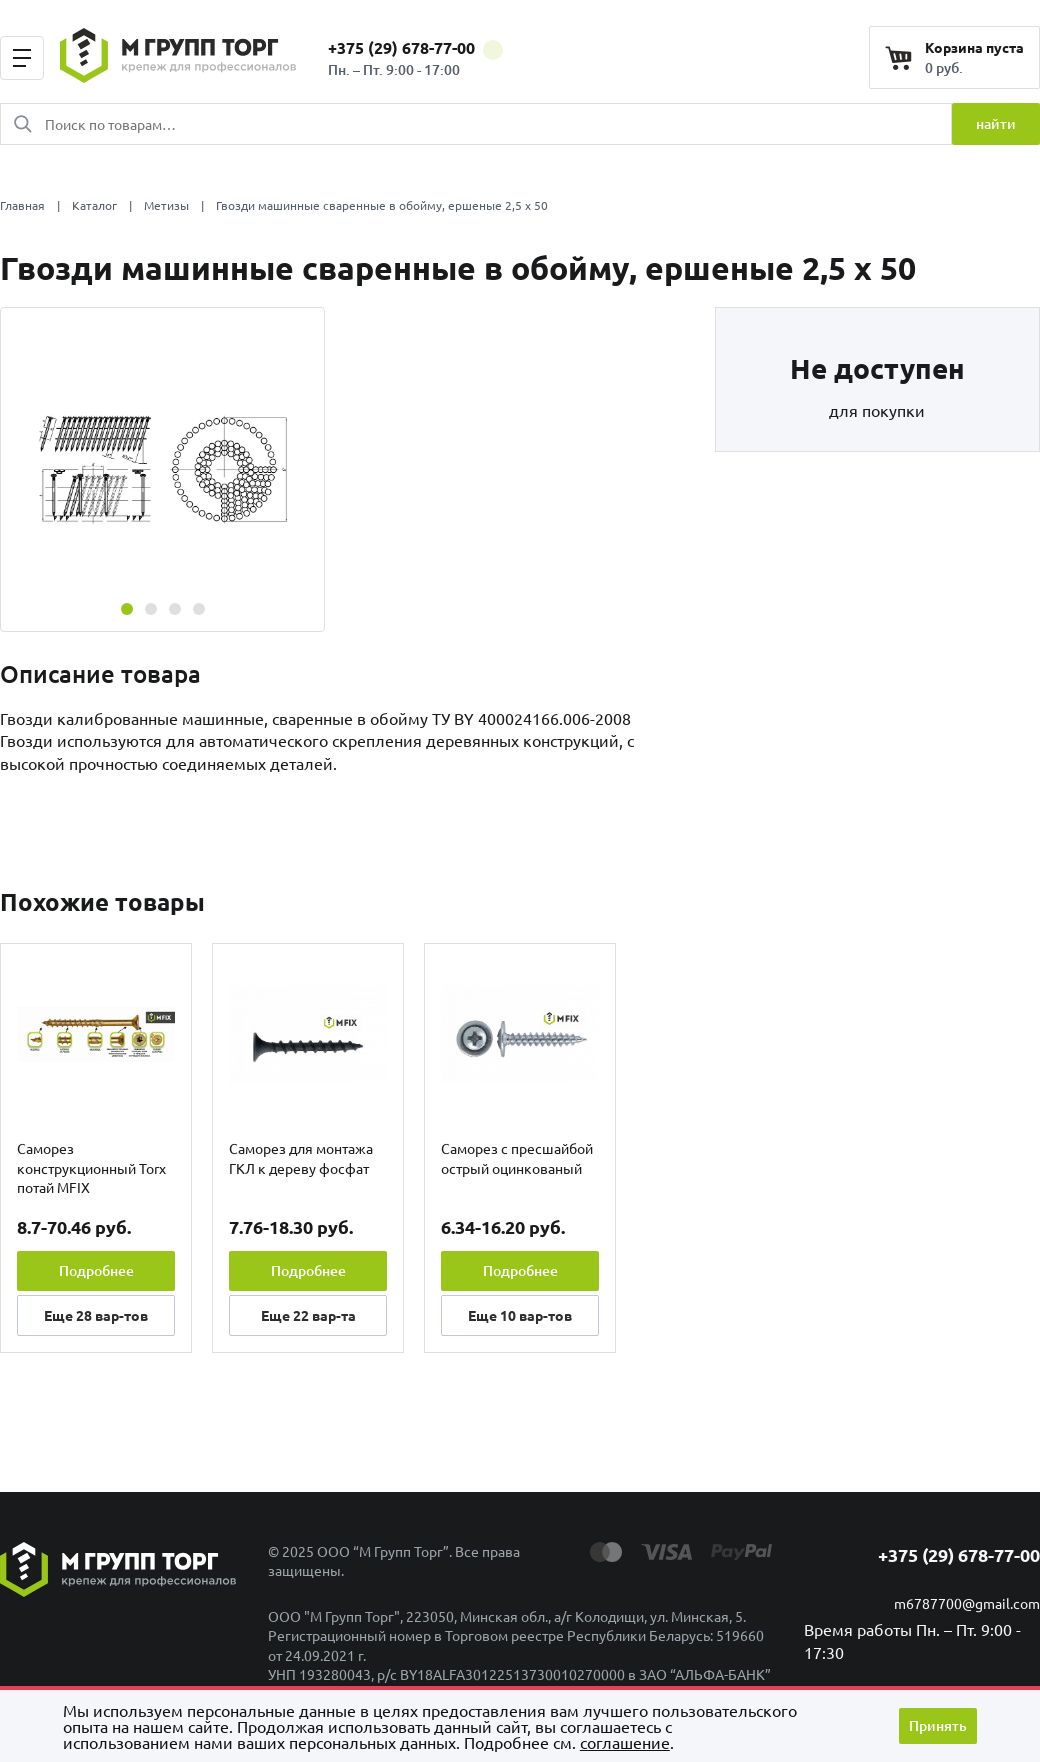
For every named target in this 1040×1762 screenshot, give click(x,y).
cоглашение (625, 1742)
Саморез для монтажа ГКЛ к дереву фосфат (301, 1158)
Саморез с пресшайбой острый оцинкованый (517, 1158)
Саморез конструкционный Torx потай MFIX (91, 1167)
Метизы (166, 205)
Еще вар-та (308, 1315)
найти (996, 123)
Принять (938, 1725)
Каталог (94, 205)
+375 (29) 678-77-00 (415, 47)
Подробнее (96, 1270)
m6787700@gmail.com (967, 1603)
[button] (127, 609)
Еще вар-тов (96, 1315)
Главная (22, 205)
